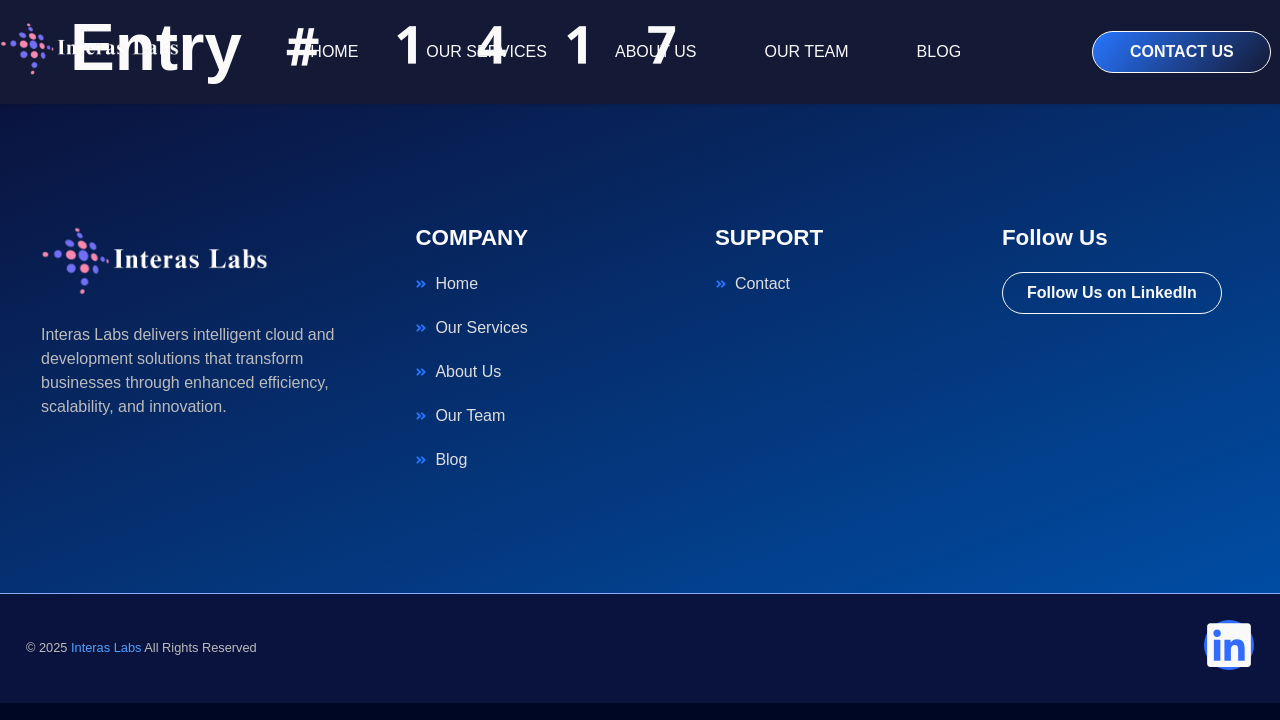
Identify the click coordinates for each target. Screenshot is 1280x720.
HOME (334, 51)
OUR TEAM (806, 51)
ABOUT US (656, 51)
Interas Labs (106, 647)
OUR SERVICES (486, 51)
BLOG (939, 51)
